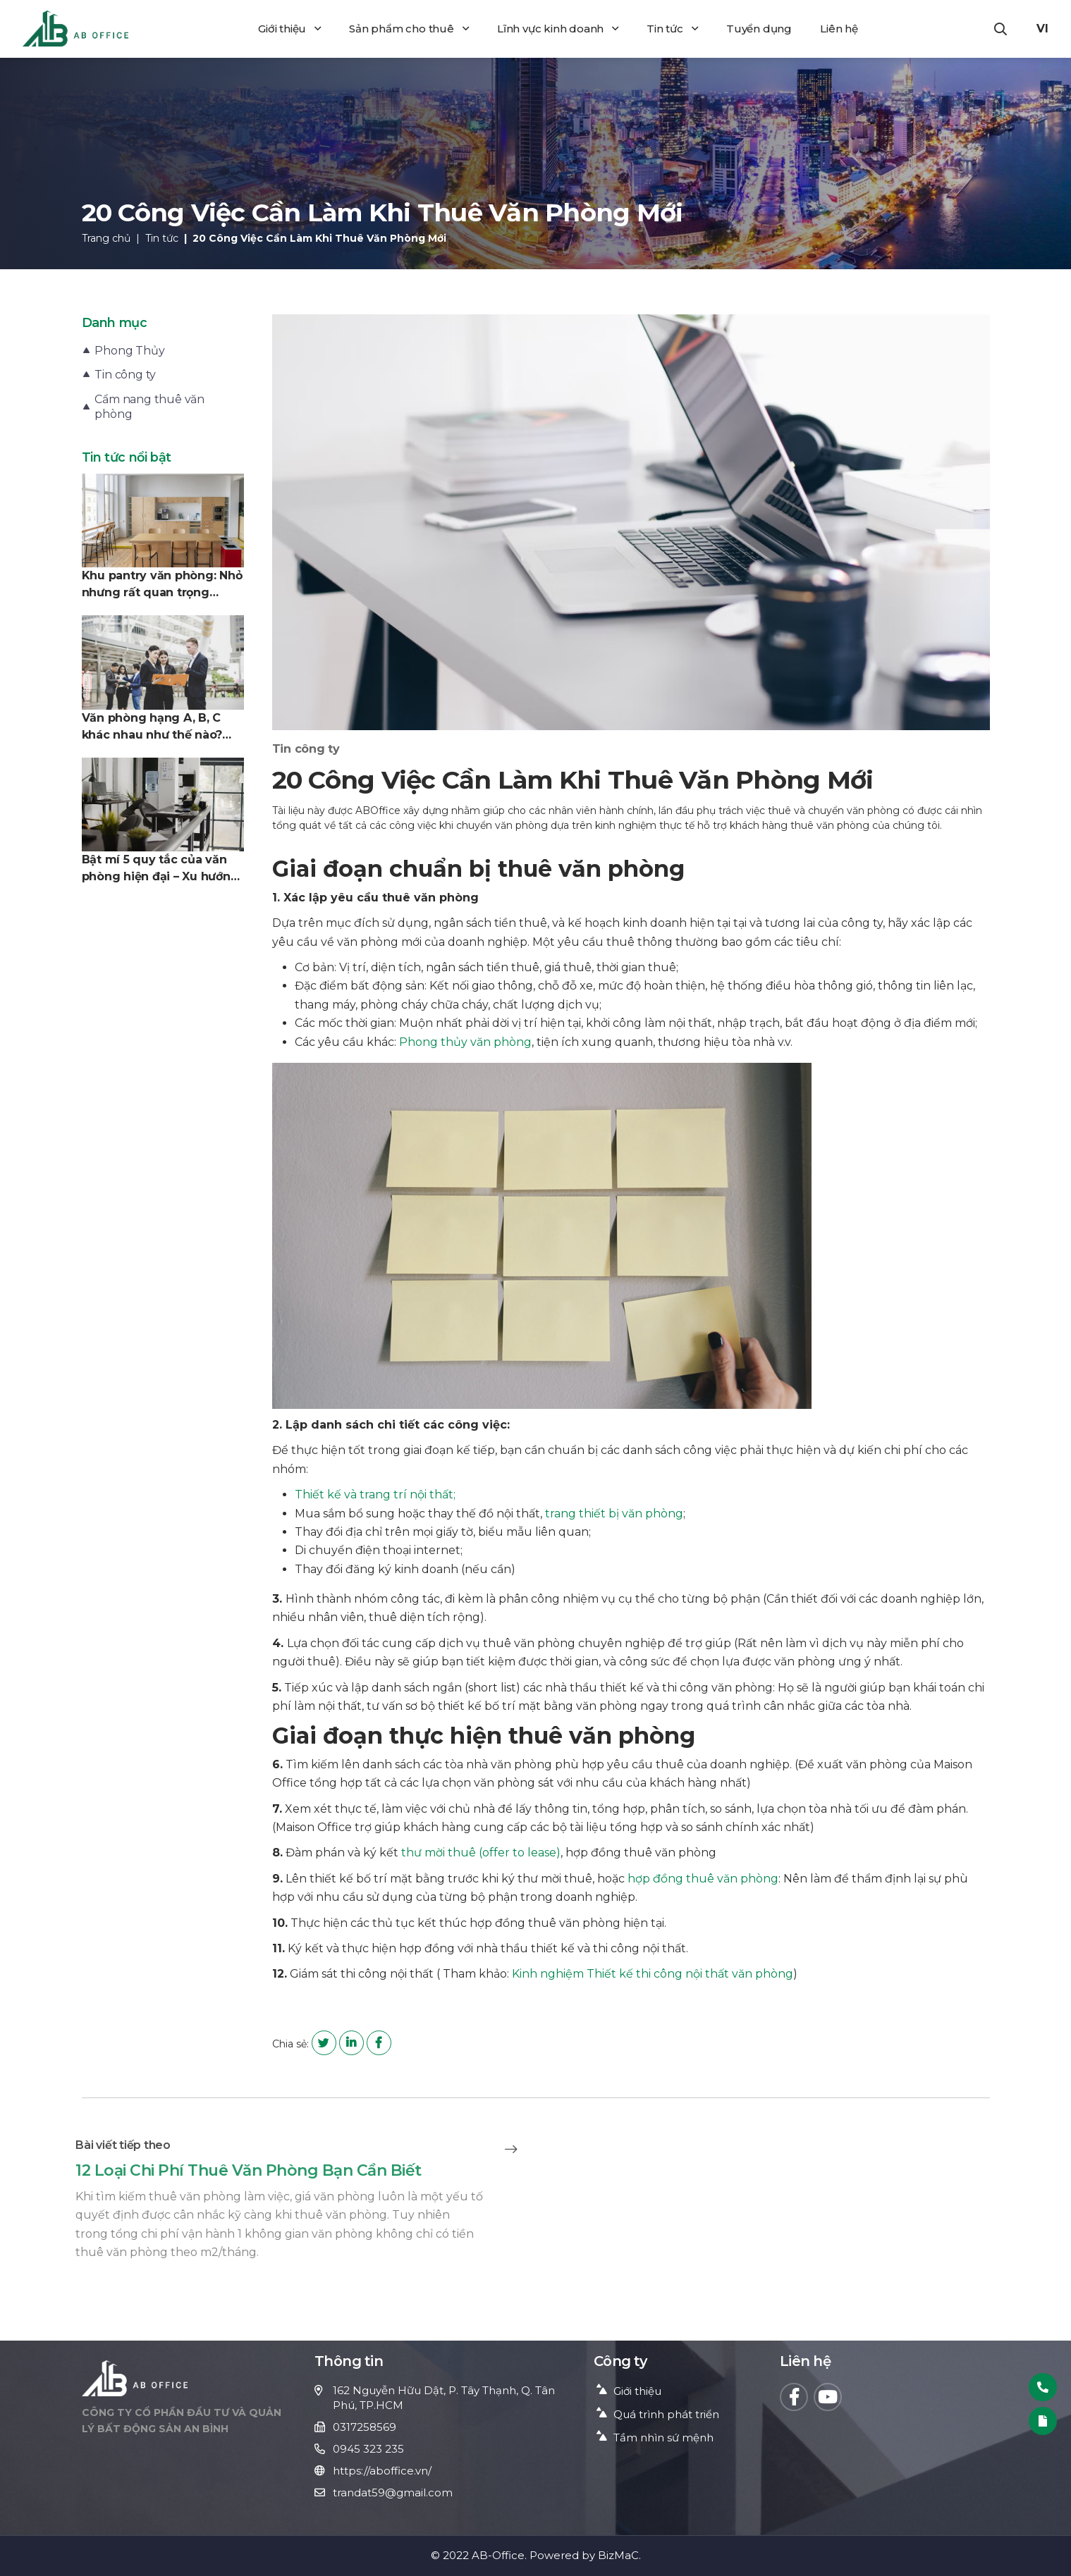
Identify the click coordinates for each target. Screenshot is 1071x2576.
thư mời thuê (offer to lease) (481, 1852)
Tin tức (672, 28)
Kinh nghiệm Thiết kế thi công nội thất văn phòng (652, 1973)
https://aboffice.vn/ (382, 2470)
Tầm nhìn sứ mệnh (663, 2437)
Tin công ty (125, 374)
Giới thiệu (289, 28)
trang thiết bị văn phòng (614, 1513)
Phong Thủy (129, 350)
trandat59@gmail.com (393, 2492)
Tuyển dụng (759, 28)
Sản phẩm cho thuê (408, 28)
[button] (1000, 29)
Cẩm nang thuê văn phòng (149, 407)
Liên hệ (839, 28)
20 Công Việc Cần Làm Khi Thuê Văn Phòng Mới (319, 238)
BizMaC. (619, 2555)
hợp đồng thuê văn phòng (703, 1878)
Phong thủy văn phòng (465, 1042)
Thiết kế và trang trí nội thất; (375, 1494)
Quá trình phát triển (666, 2414)
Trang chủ (106, 238)
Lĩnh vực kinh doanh (557, 28)
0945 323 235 (368, 2448)
